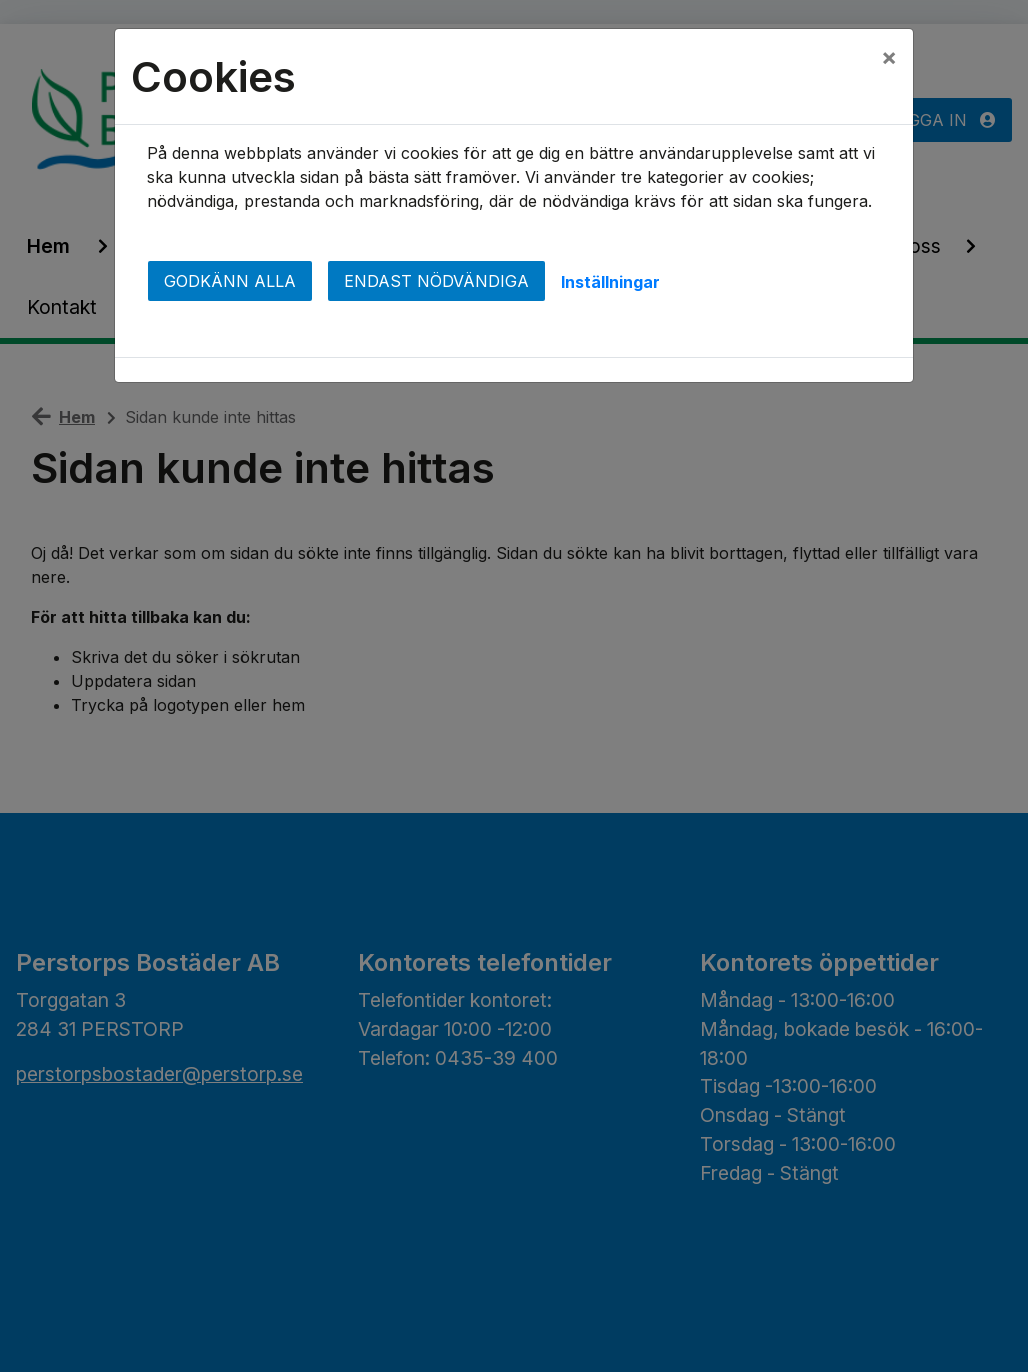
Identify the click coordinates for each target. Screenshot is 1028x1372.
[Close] (889, 57)
